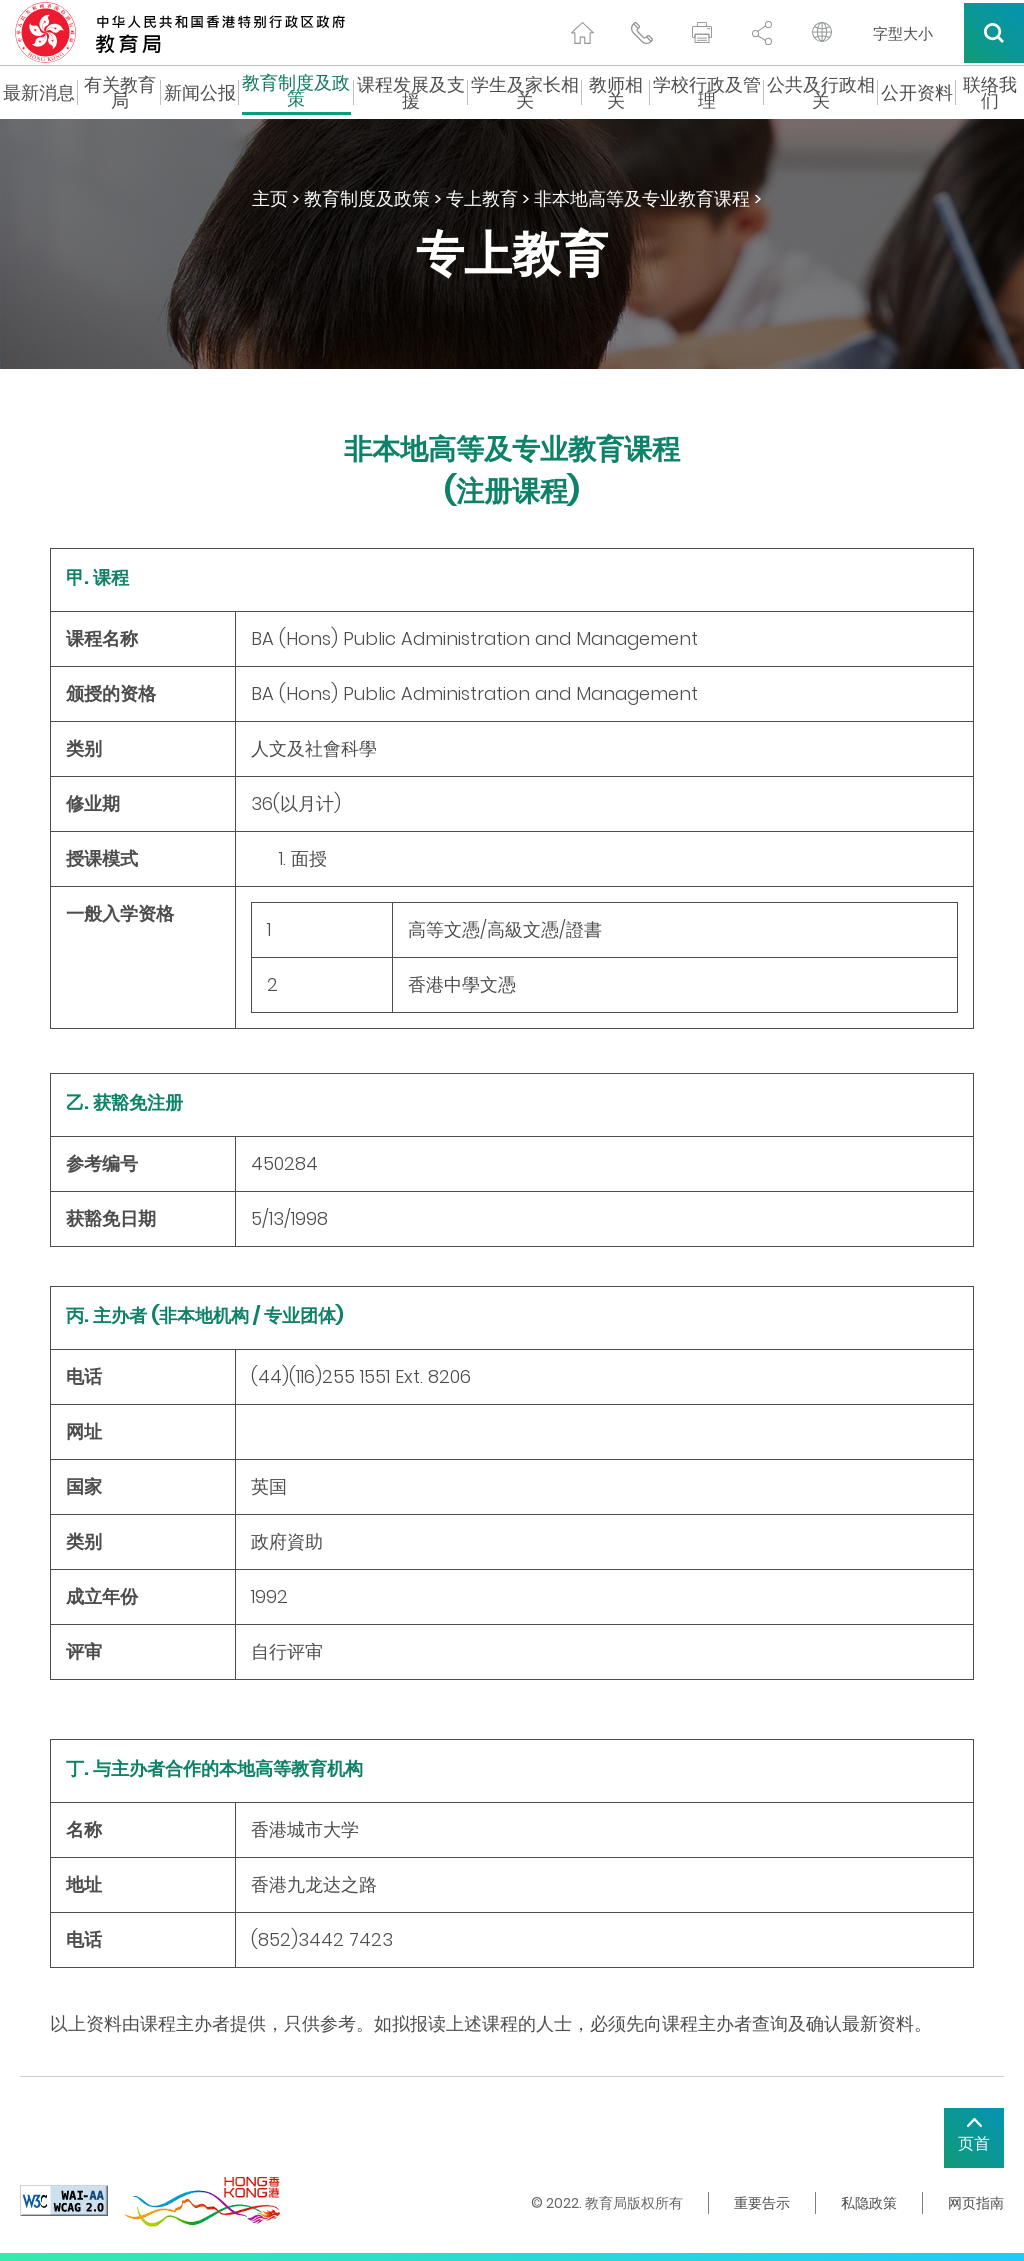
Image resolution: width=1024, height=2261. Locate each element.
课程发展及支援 (411, 93)
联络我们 (990, 93)
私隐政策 (869, 2203)
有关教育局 (120, 93)
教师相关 (616, 93)
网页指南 (976, 2203)
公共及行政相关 (821, 93)
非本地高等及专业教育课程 (642, 198)
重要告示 (762, 2203)
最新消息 (39, 93)
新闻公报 (200, 93)
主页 (270, 198)
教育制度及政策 (296, 93)
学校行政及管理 (707, 93)
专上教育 (482, 198)
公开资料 (917, 93)
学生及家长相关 (525, 93)
